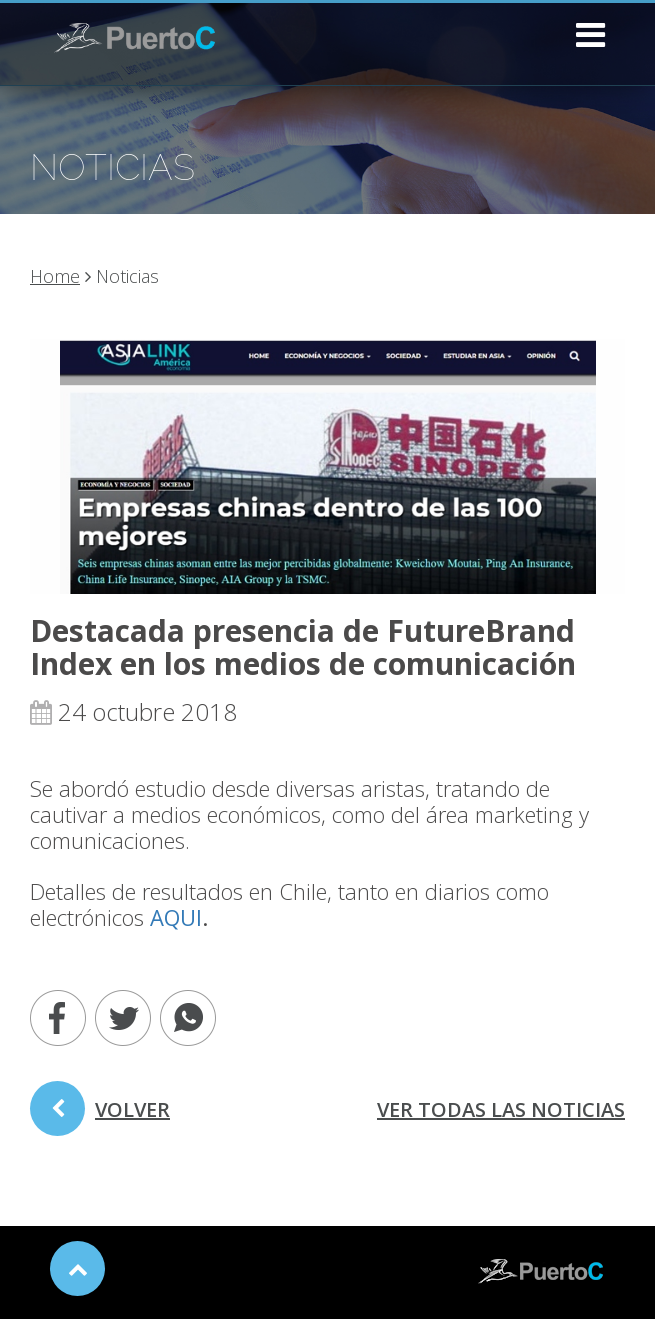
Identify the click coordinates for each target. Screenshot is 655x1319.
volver (100, 1116)
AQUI (176, 917)
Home (55, 276)
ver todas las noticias (501, 1109)
